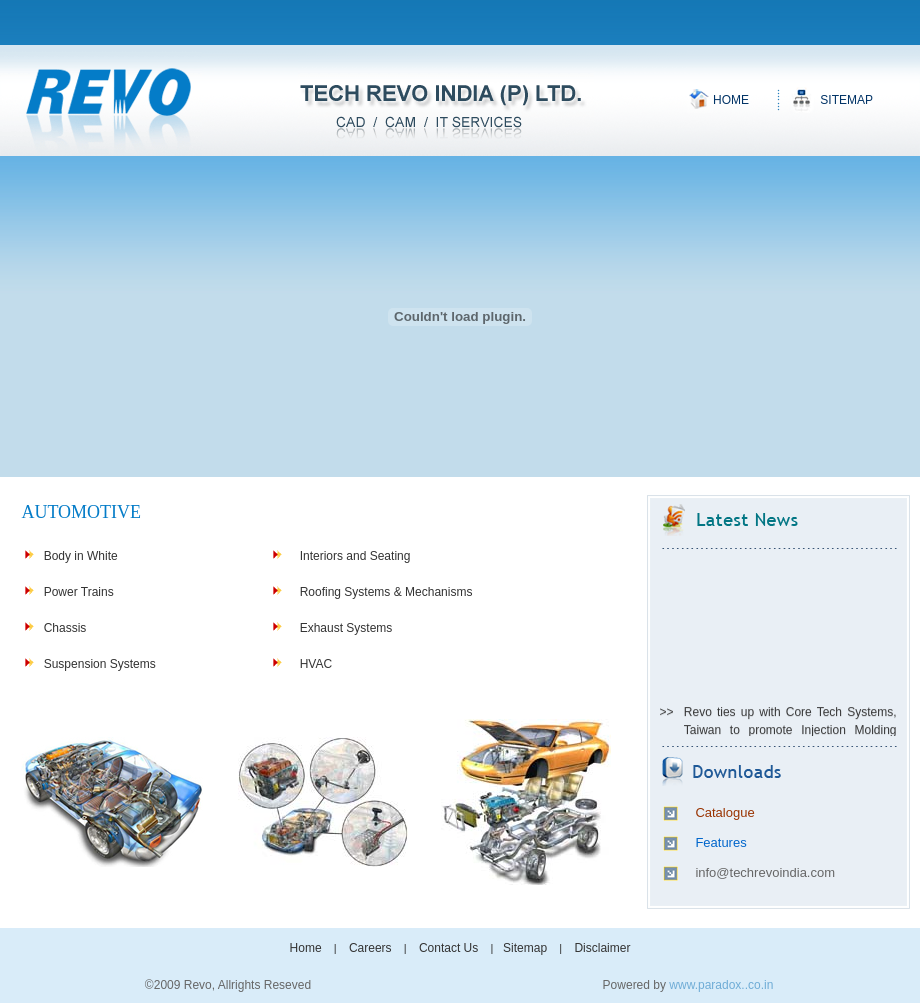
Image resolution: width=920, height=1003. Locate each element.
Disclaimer (602, 948)
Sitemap (846, 100)
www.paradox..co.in (721, 985)
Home (731, 100)
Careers (370, 948)
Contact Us (448, 948)
